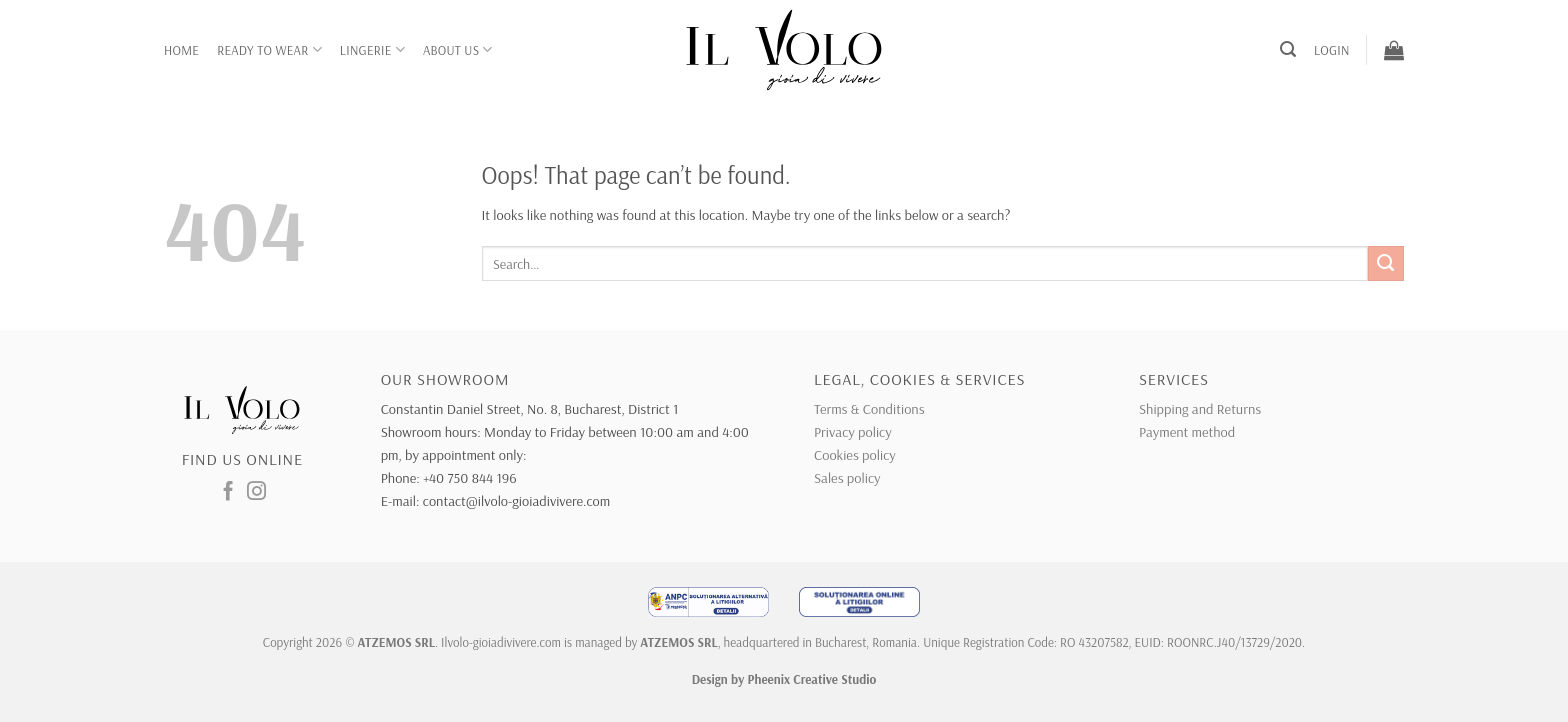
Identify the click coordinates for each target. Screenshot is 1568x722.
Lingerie (372, 49)
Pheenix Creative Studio (812, 679)
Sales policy (847, 478)
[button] (1288, 49)
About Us (458, 49)
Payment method (1187, 432)
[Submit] (1386, 264)
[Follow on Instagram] (256, 492)
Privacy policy (853, 432)
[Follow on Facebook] (228, 492)
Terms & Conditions (869, 409)
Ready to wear (269, 49)
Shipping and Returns (1200, 409)
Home (181, 50)
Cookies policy (855, 455)
